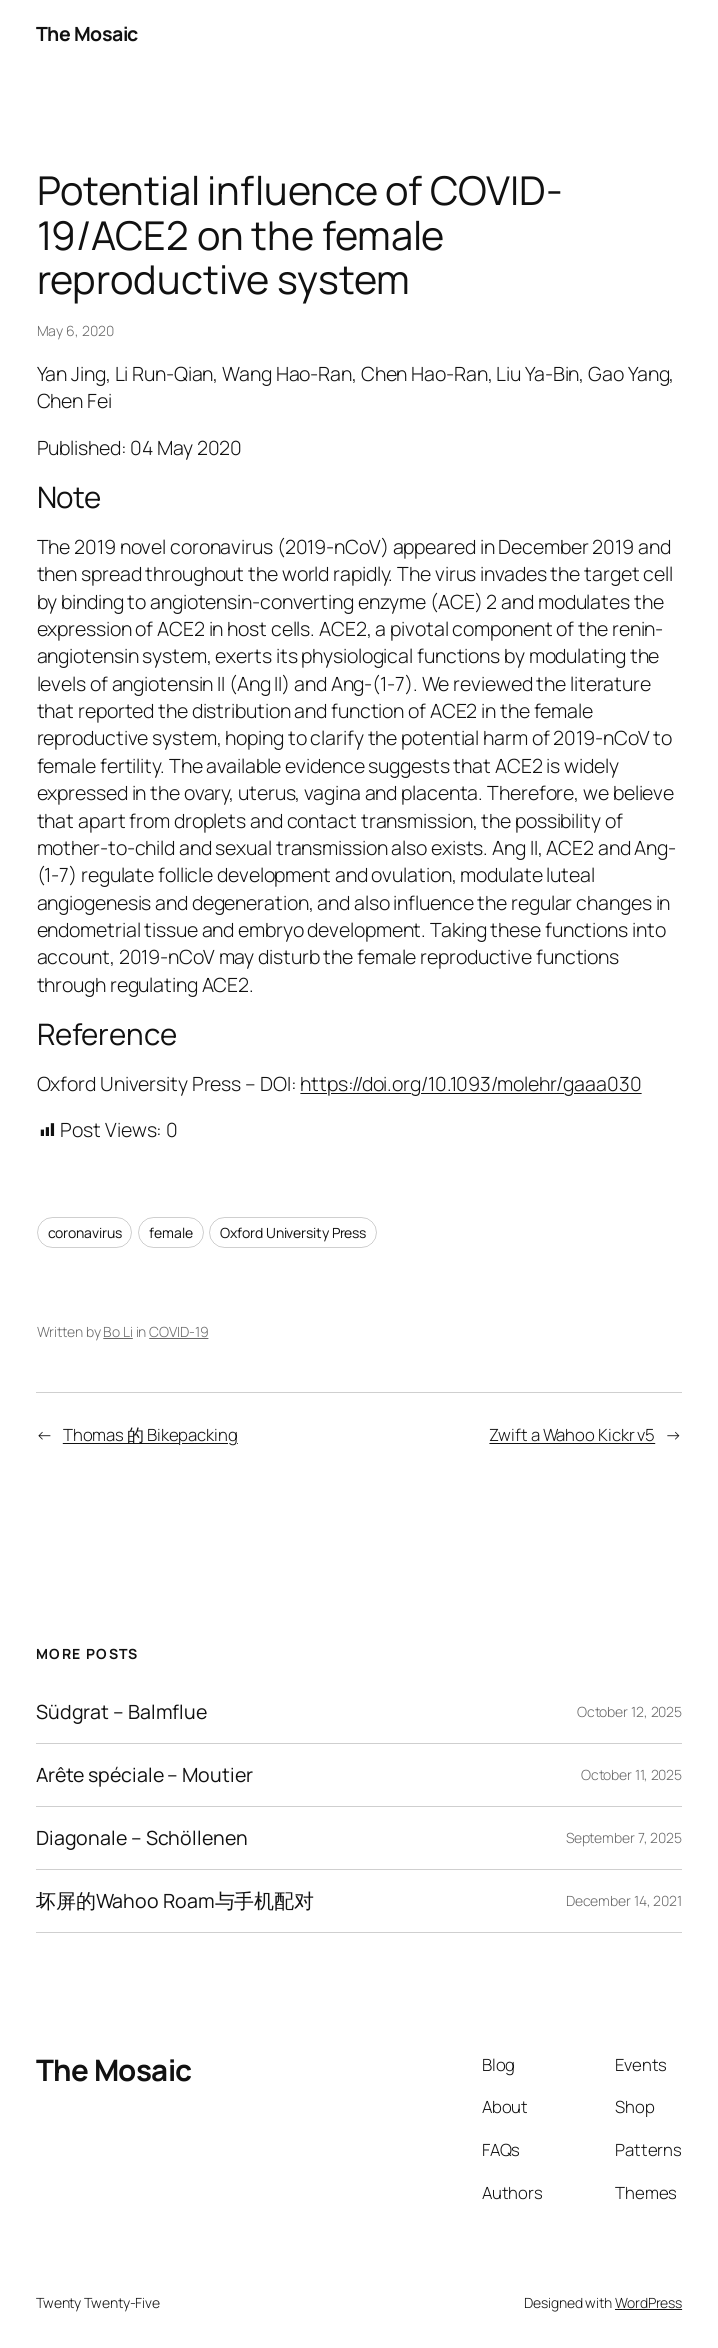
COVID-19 (178, 1331)
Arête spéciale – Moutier (144, 1775)
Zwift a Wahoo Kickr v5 (572, 1434)
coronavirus (85, 1232)
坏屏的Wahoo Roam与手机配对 (175, 1901)
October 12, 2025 (629, 1711)
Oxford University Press (293, 1232)
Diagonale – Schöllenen (142, 1838)
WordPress (648, 2302)
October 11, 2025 (631, 1774)
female (170, 1232)
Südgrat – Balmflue (121, 1712)
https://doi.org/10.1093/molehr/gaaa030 (470, 1083)
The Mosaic (87, 33)
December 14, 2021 (624, 1900)
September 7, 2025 (624, 1837)
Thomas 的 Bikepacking (150, 1434)
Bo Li (118, 1331)
